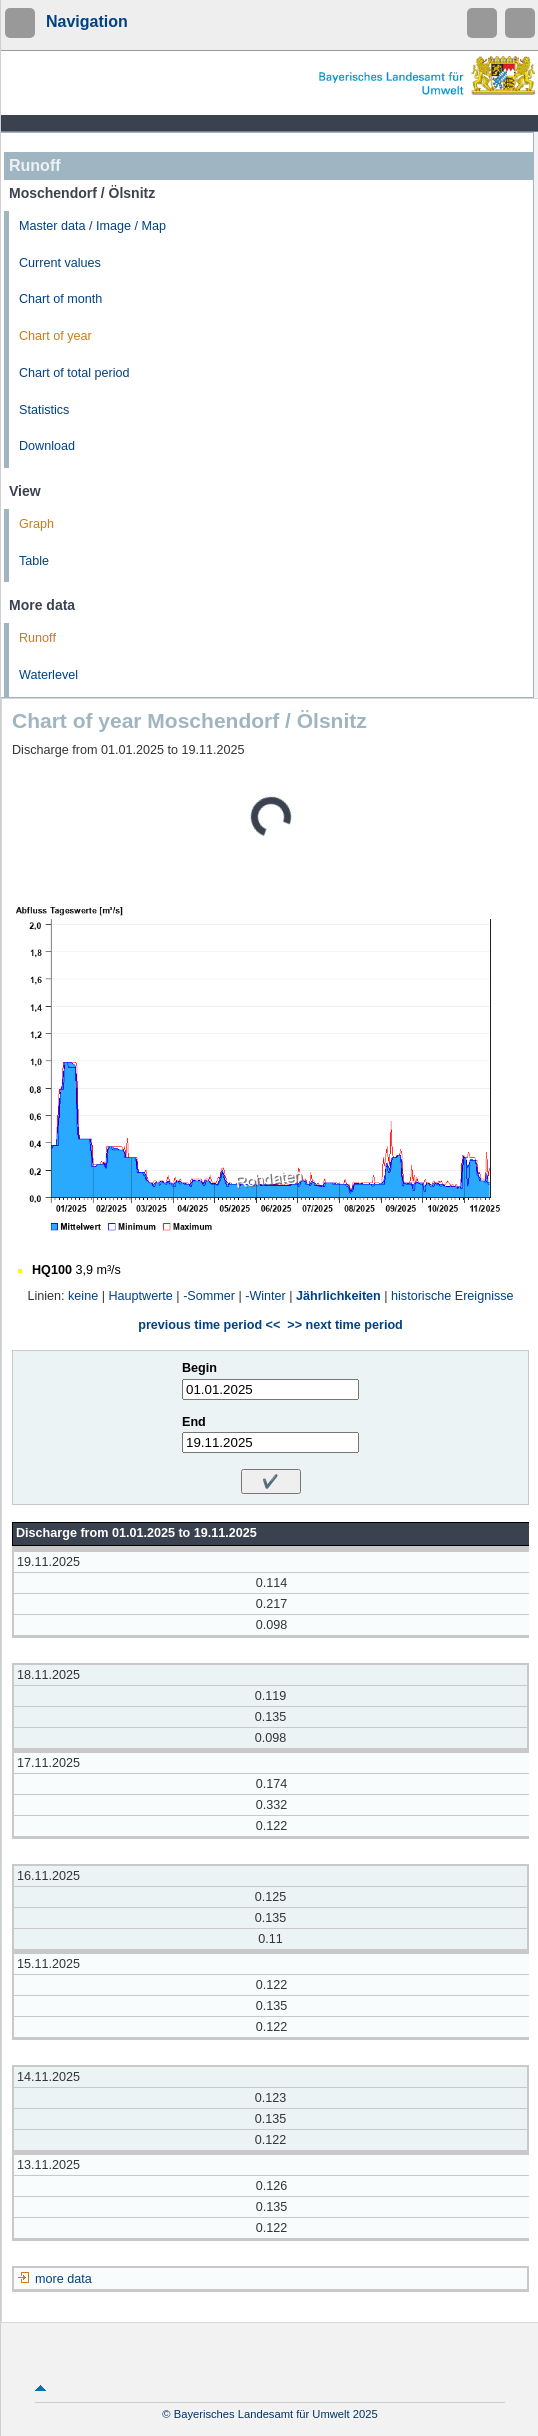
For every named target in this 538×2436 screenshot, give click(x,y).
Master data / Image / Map (92, 226)
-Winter (265, 1296)
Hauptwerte (140, 1296)
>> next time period (344, 1325)
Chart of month (60, 299)
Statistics (44, 410)
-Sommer (209, 1296)
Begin (199, 1368)
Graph (36, 524)
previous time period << (209, 1325)
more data (63, 2279)
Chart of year (55, 336)
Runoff (37, 638)
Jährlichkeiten (338, 1296)
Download (47, 446)
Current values (60, 263)
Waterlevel (48, 675)
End (194, 1422)
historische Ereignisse (452, 1296)
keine (83, 1296)
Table (34, 561)
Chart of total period (74, 373)
